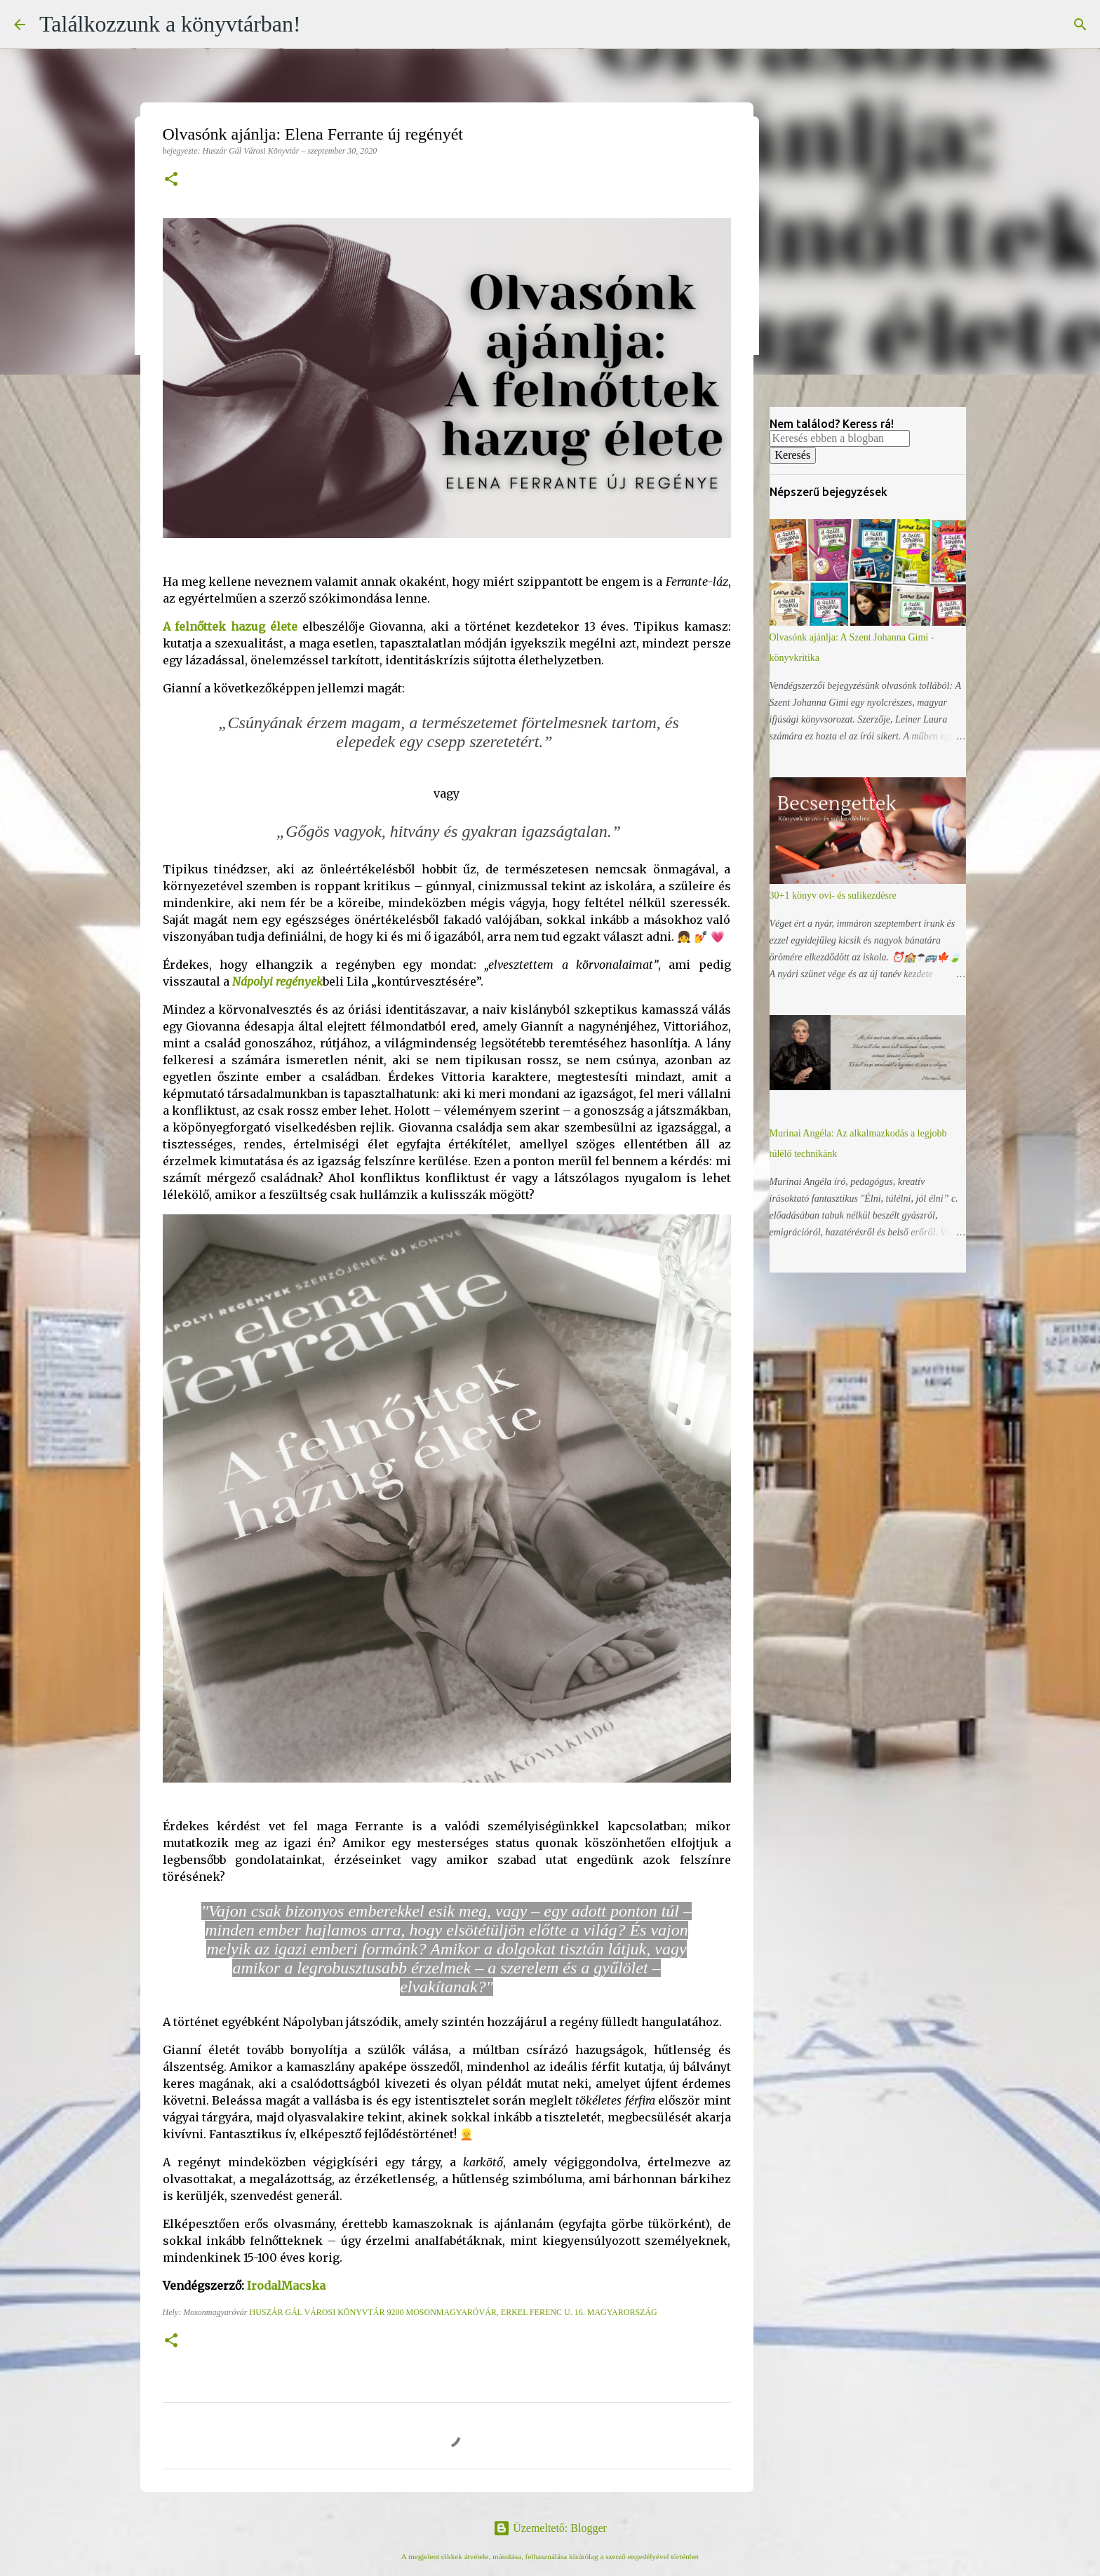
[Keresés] (1080, 24)
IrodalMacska (286, 2286)
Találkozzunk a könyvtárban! (170, 23)
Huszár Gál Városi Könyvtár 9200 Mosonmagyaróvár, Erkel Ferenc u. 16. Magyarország (453, 2312)
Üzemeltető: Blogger (550, 2528)
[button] (171, 180)
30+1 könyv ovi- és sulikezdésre (833, 895)
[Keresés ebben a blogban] (840, 438)
